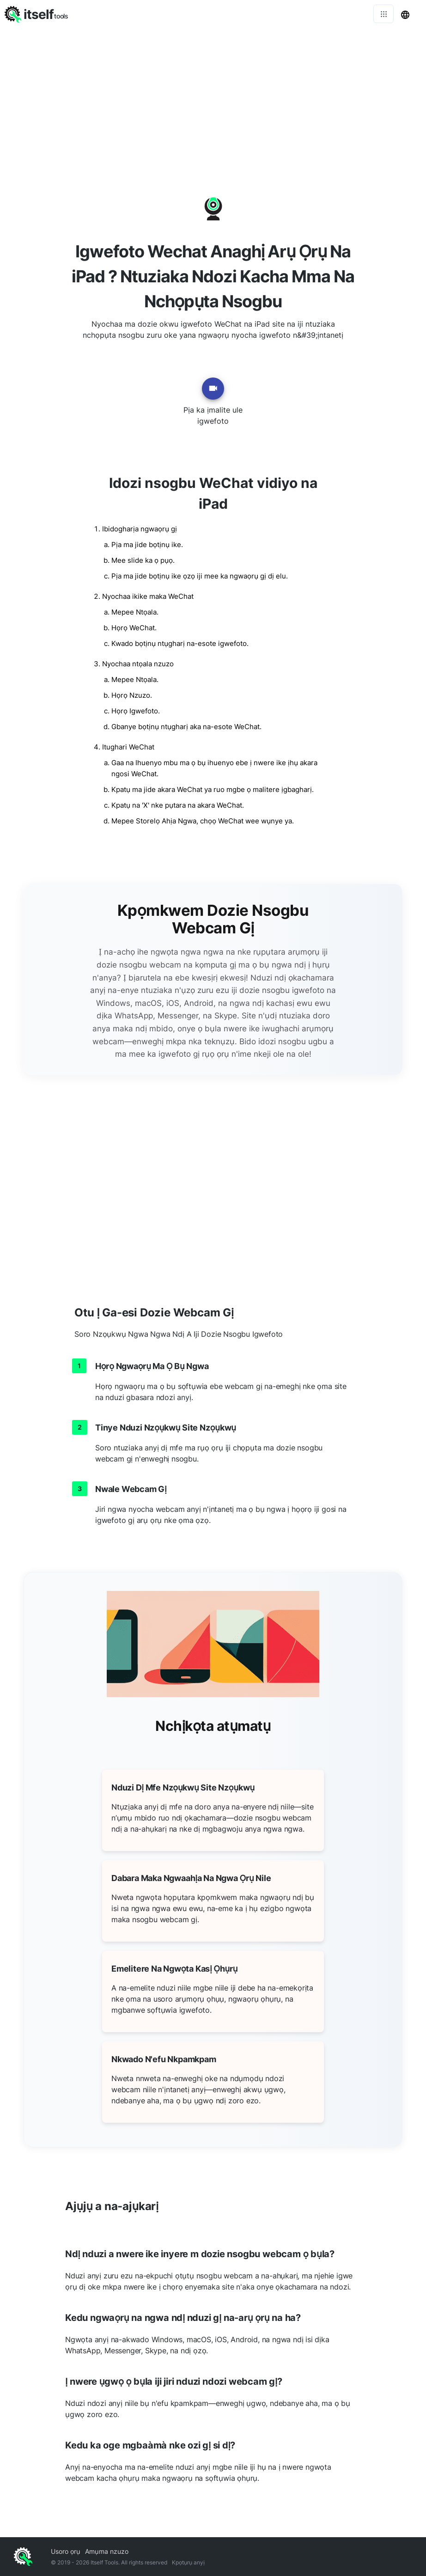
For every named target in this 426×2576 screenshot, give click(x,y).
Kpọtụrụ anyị (188, 2562)
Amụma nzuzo (106, 2551)
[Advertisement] (213, 97)
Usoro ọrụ (65, 2551)
